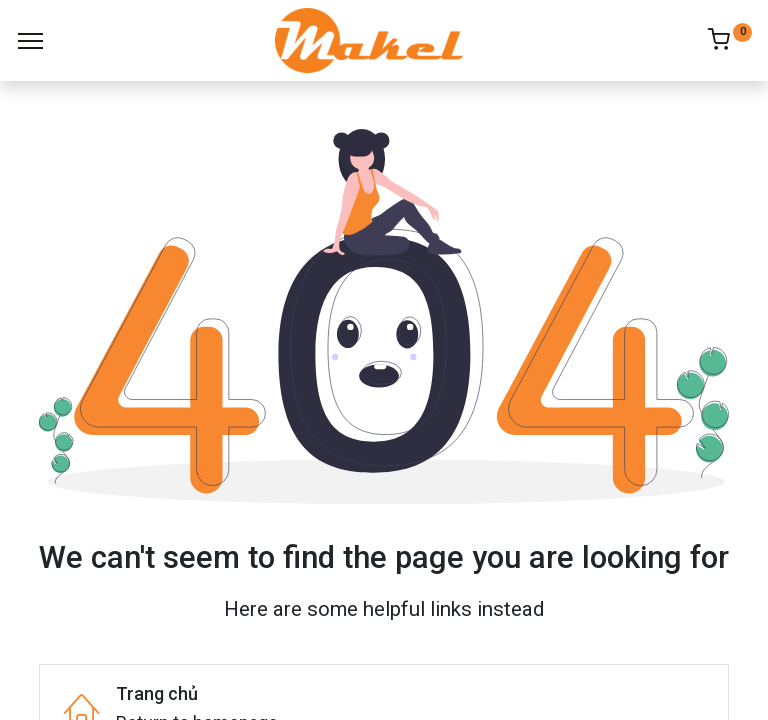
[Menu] (30, 41)
